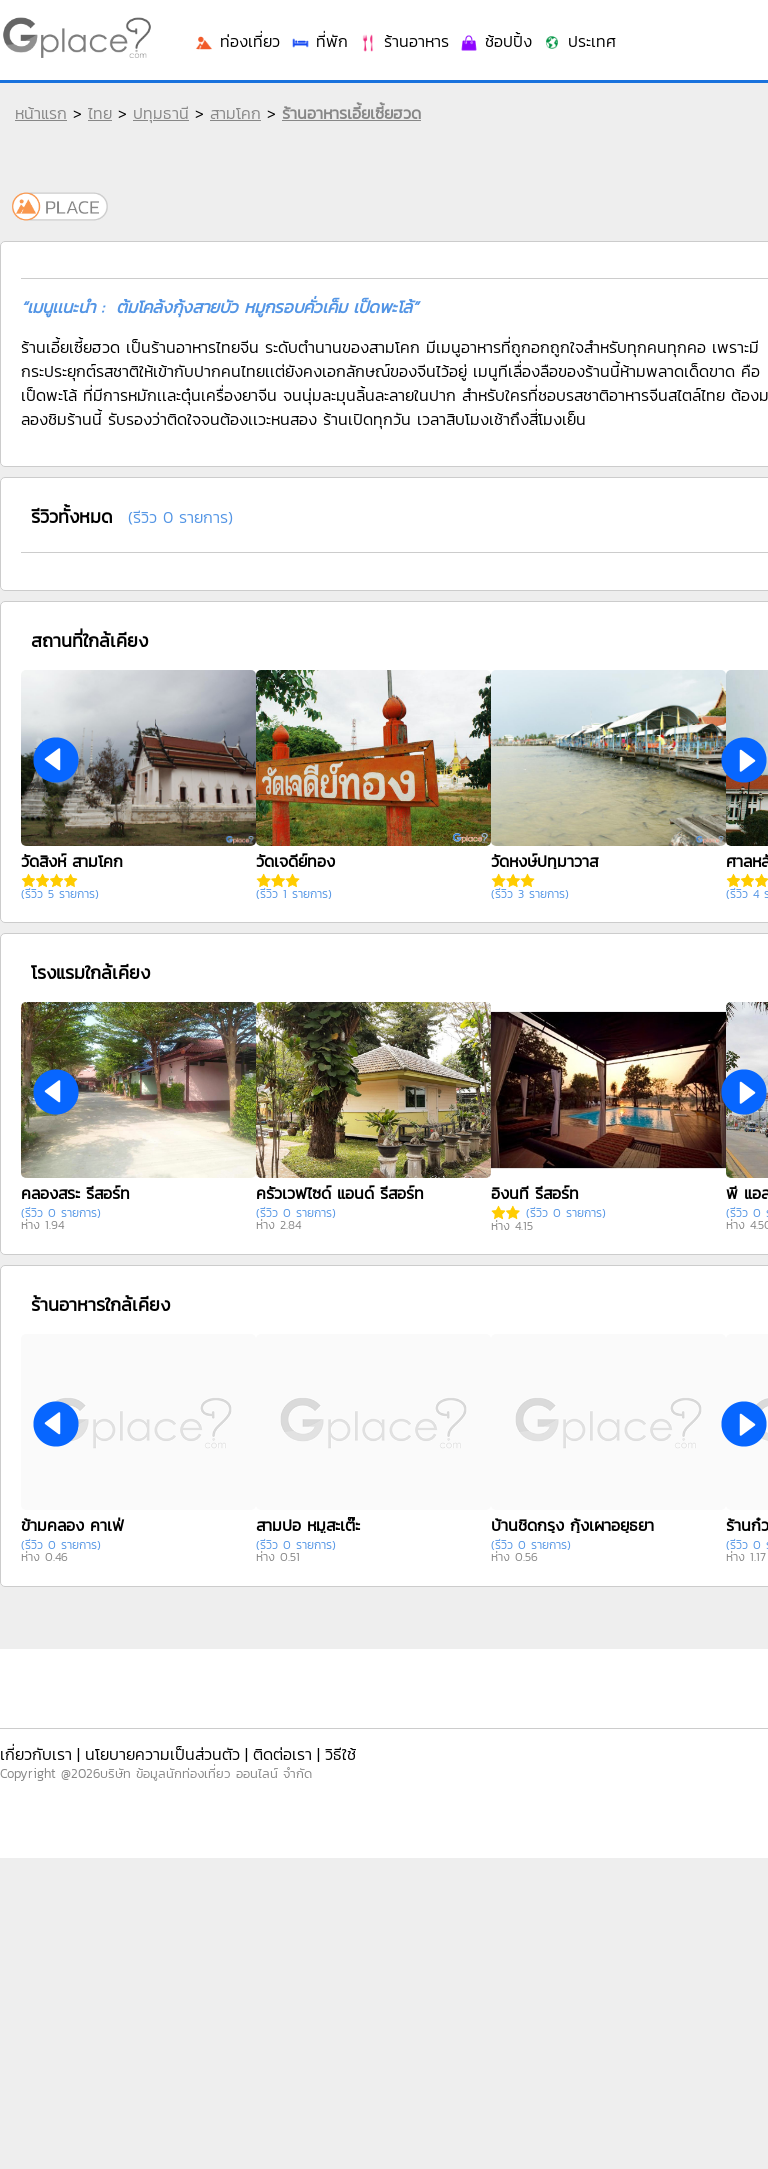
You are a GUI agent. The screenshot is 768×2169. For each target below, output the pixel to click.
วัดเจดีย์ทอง (295, 861)
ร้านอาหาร (403, 41)
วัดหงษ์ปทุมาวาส (544, 861)
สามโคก (235, 113)
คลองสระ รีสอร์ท (75, 1193)
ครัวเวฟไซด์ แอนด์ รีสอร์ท (340, 1193)
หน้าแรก (41, 113)
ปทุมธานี (161, 113)
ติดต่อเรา (282, 1754)
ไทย (100, 113)
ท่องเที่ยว (237, 41)
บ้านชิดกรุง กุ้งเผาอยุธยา (572, 1525)
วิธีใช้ (340, 1754)
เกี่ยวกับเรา (36, 1754)
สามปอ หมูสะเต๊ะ (308, 1525)
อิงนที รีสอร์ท (535, 1193)
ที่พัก (319, 41)
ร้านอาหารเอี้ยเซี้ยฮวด (351, 113)
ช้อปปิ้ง (495, 41)
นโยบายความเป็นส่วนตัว (162, 1754)
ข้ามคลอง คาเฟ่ (72, 1525)
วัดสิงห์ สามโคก (72, 861)
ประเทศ (579, 41)
